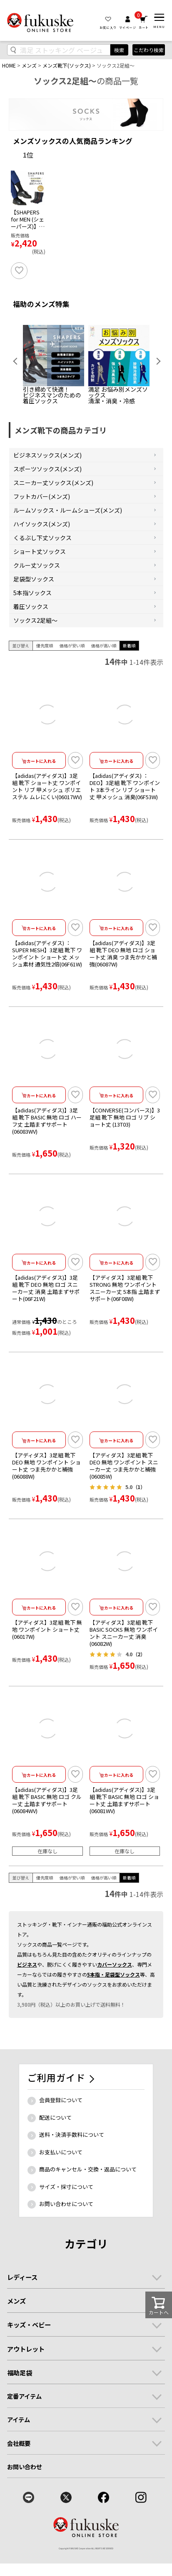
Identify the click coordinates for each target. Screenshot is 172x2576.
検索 (119, 49)
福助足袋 (19, 2401)
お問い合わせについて (66, 2232)
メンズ (29, 65)
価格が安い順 (72, 674)
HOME (9, 65)
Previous (17, 390)
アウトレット (26, 2377)
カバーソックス (114, 1993)
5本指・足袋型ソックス (113, 2003)
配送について (55, 2146)
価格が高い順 (103, 674)
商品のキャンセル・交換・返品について (88, 2198)
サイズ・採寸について (66, 2215)
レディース (22, 2305)
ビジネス (27, 1993)
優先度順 (44, 674)
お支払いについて (60, 2181)
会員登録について (60, 2129)
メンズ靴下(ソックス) (66, 65)
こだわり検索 (149, 49)
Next (155, 390)
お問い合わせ (24, 2495)
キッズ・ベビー (29, 2353)
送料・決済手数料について (71, 2163)
